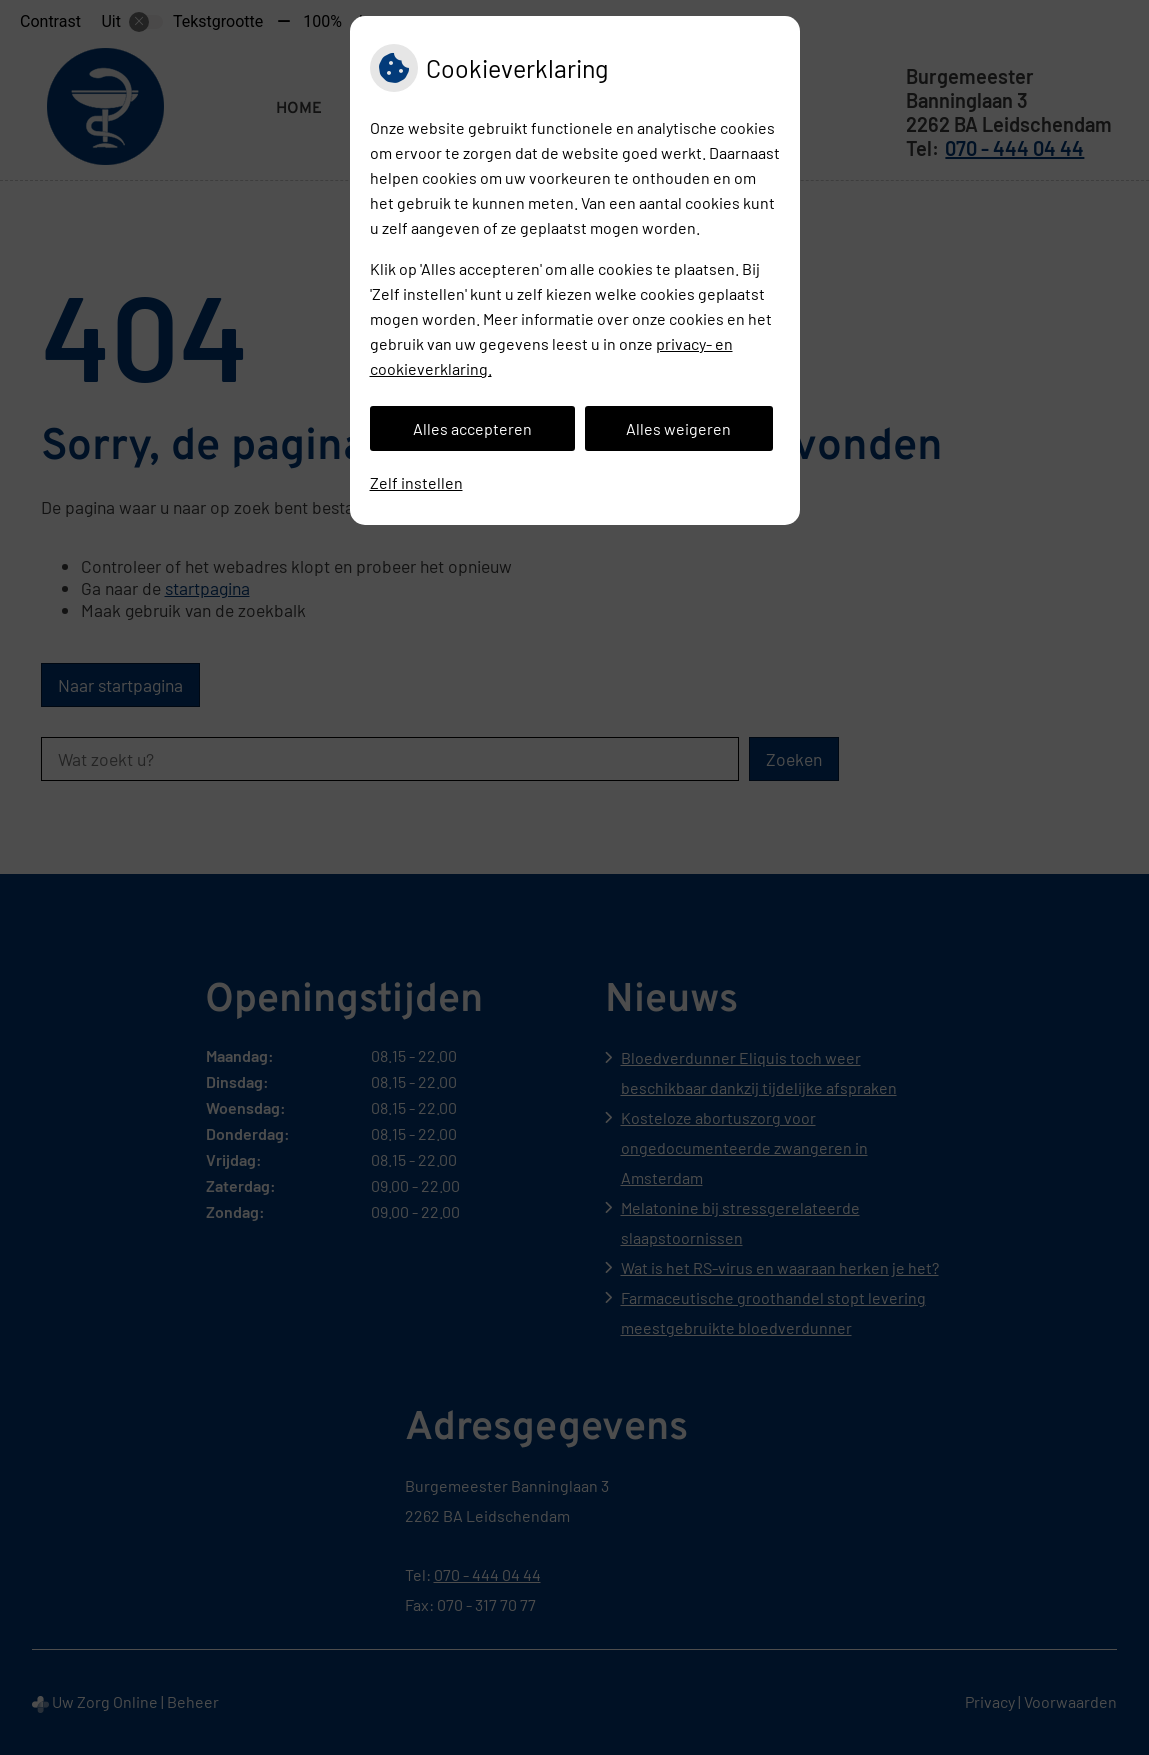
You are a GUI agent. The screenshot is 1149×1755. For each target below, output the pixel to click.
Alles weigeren (678, 428)
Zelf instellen (416, 482)
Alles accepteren (472, 428)
